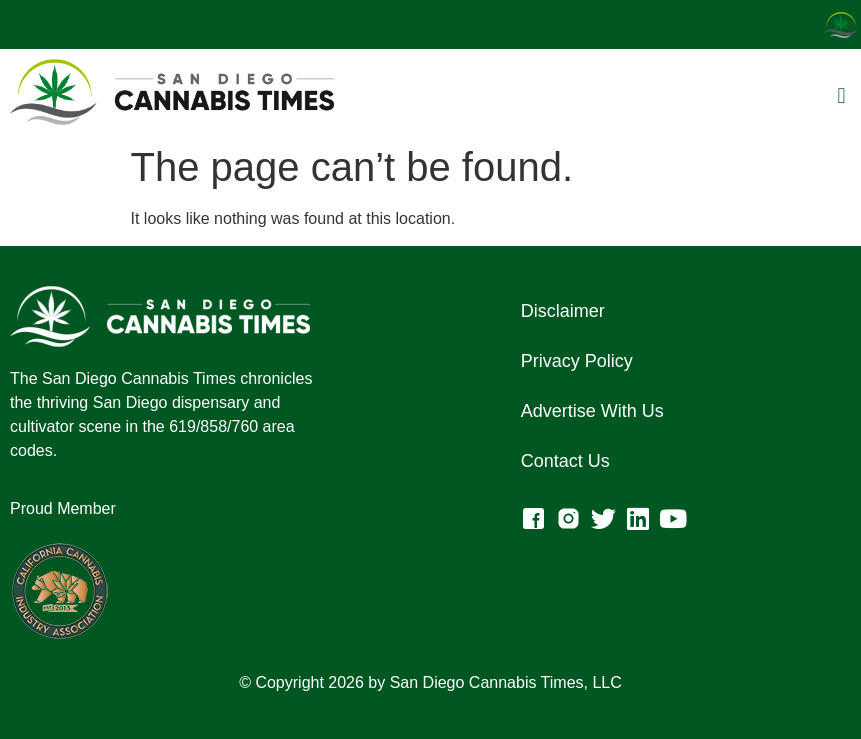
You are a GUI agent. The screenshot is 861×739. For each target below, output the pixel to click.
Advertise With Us (592, 411)
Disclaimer (563, 311)
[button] (841, 95)
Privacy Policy (577, 361)
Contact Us (565, 461)
